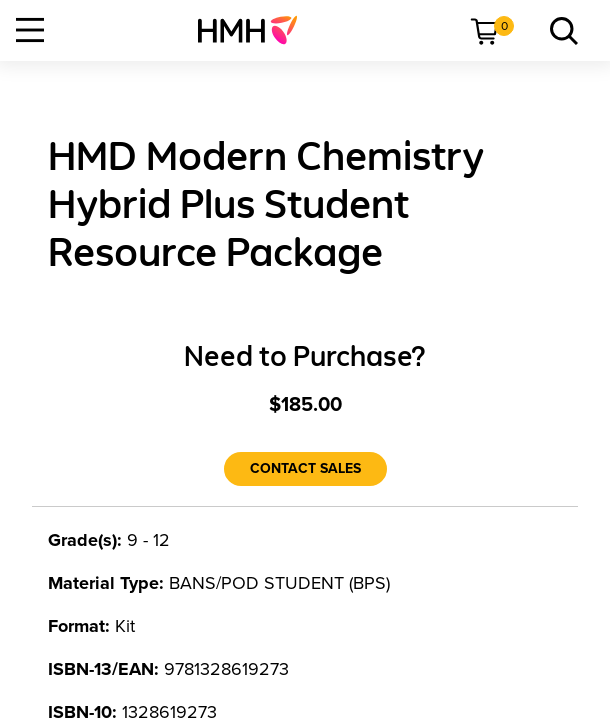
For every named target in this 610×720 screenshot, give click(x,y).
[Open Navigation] (30, 30)
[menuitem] (255, 30)
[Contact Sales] (305, 469)
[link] (255, 30)
